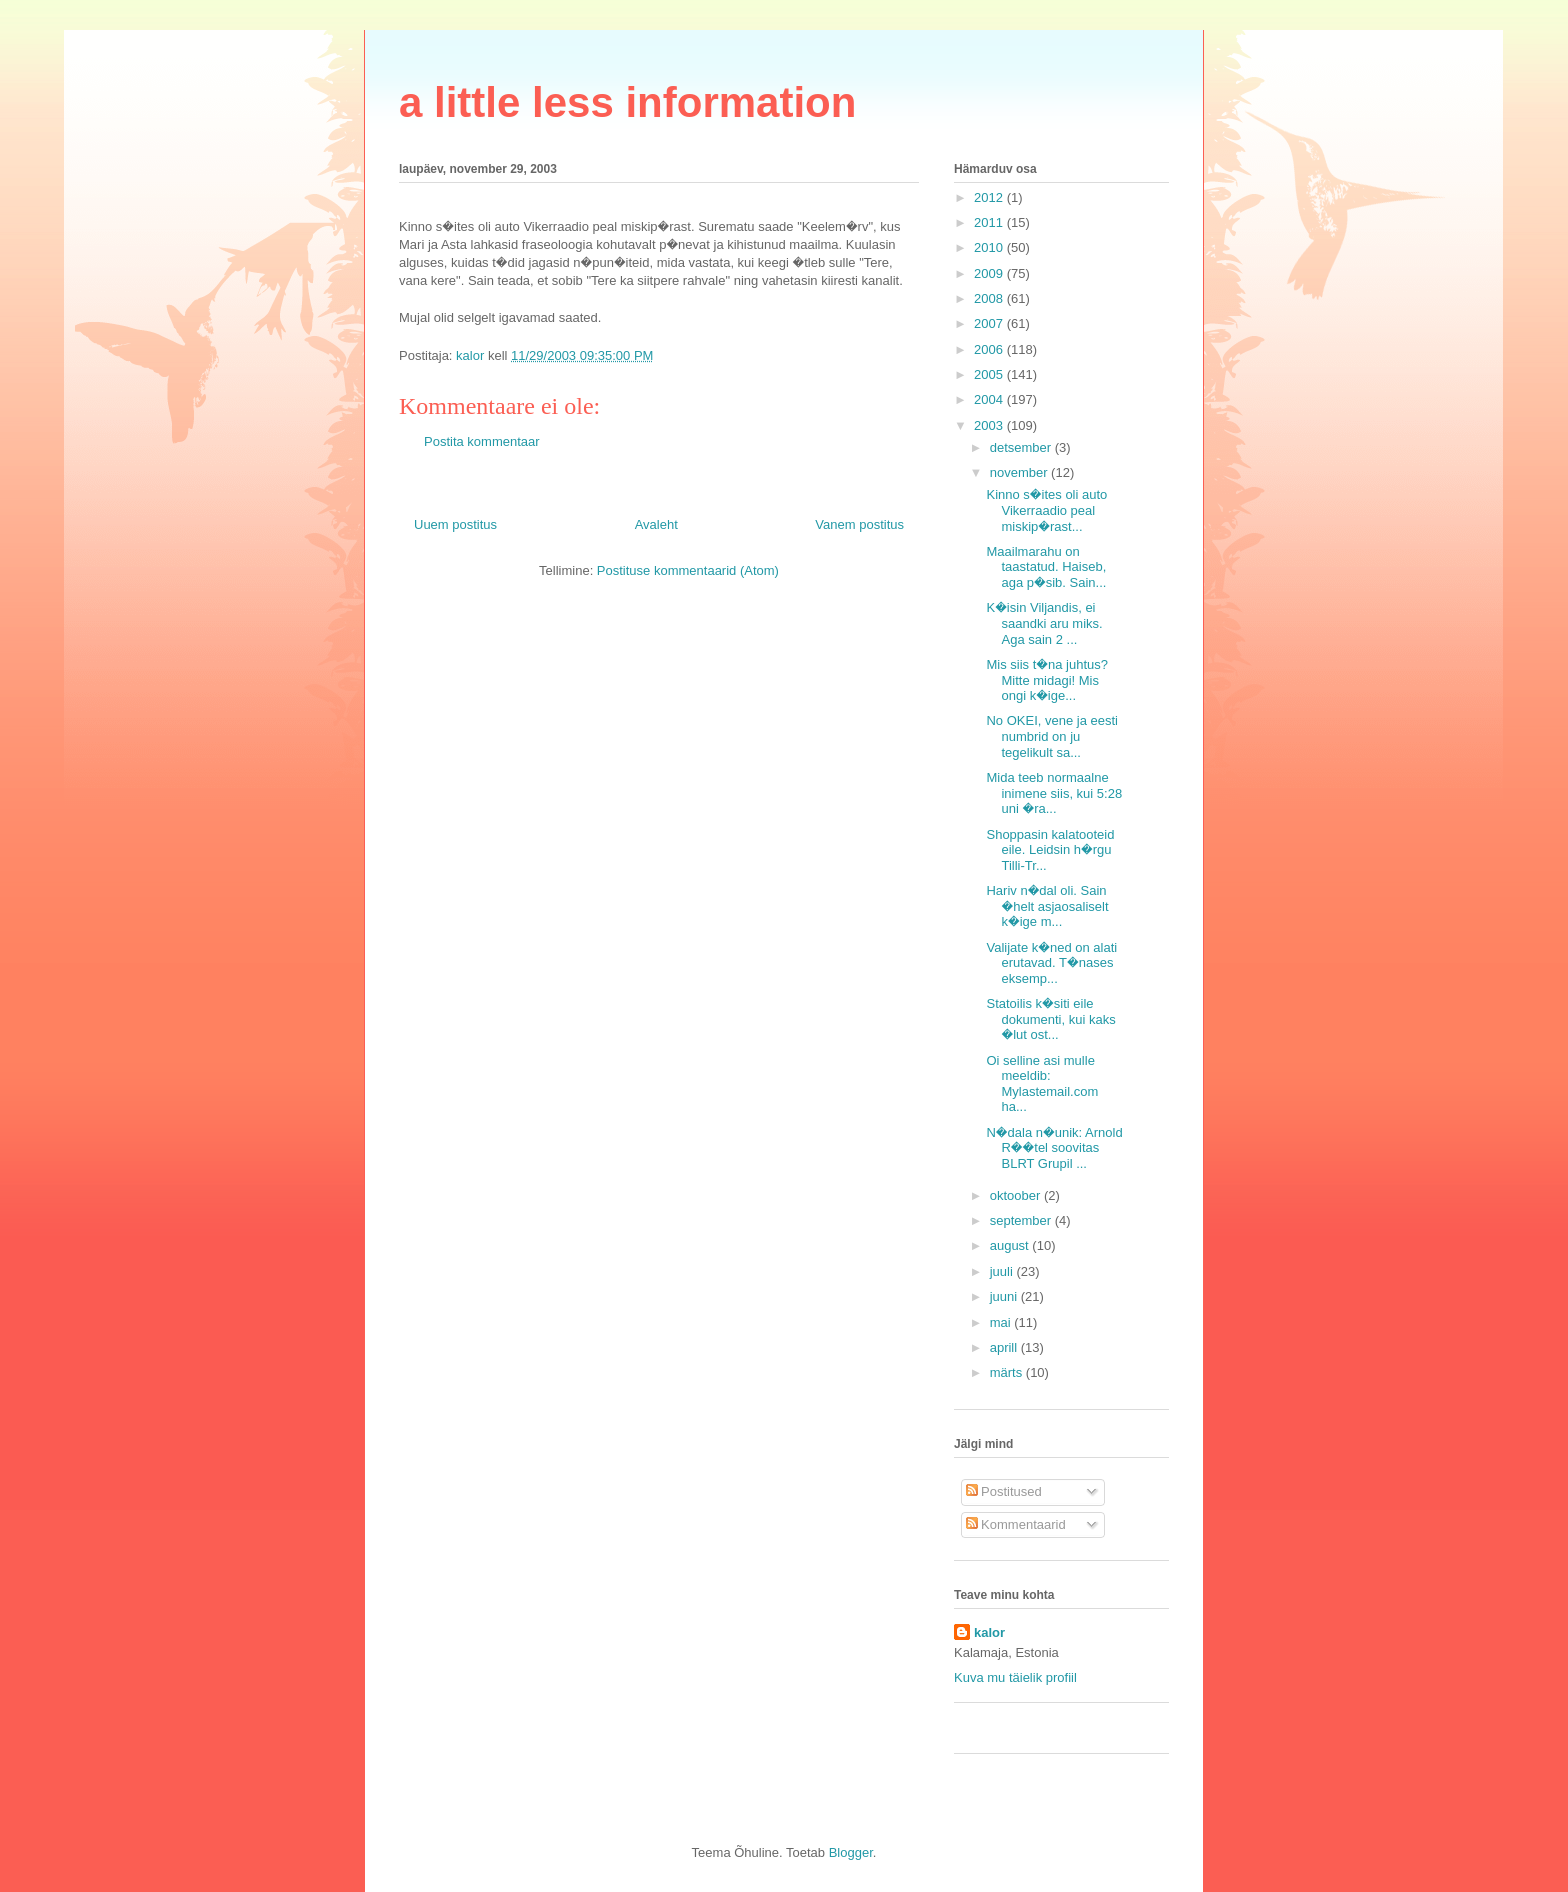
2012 (990, 197)
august (1011, 1245)
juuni (1005, 1296)
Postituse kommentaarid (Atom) (688, 570)
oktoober (1017, 1195)
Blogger (851, 1852)
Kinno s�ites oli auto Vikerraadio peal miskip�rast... (1046, 510)
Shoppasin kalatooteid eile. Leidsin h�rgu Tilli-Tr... (1050, 850)
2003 (990, 425)
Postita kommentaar (482, 441)
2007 (990, 323)
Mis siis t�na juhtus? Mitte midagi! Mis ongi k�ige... (1047, 680)
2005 (990, 374)
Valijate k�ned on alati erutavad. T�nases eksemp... (1051, 963)
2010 (990, 247)
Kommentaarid (1016, 1524)
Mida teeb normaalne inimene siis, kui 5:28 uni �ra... (1054, 793)
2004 (990, 399)
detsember (1022, 447)
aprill (1005, 1347)
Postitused (1004, 1491)
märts (1008, 1372)
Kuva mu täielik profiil (1015, 1677)
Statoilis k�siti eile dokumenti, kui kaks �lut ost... (1050, 1019)
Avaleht (656, 524)
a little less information (627, 102)
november (1020, 472)
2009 (990, 273)
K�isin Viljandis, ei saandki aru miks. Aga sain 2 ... (1044, 623)
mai (1002, 1322)
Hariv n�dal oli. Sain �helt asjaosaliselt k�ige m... (1047, 906)
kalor (989, 1632)
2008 (990, 298)
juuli (1003, 1271)
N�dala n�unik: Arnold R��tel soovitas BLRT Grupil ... (1054, 1148)
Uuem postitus (455, 524)
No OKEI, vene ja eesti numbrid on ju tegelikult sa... (1052, 736)
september (1022, 1220)
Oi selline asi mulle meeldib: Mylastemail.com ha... (1042, 1084)
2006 (990, 349)
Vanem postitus (859, 524)
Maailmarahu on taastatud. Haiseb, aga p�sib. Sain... (1046, 567)
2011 (990, 222)
